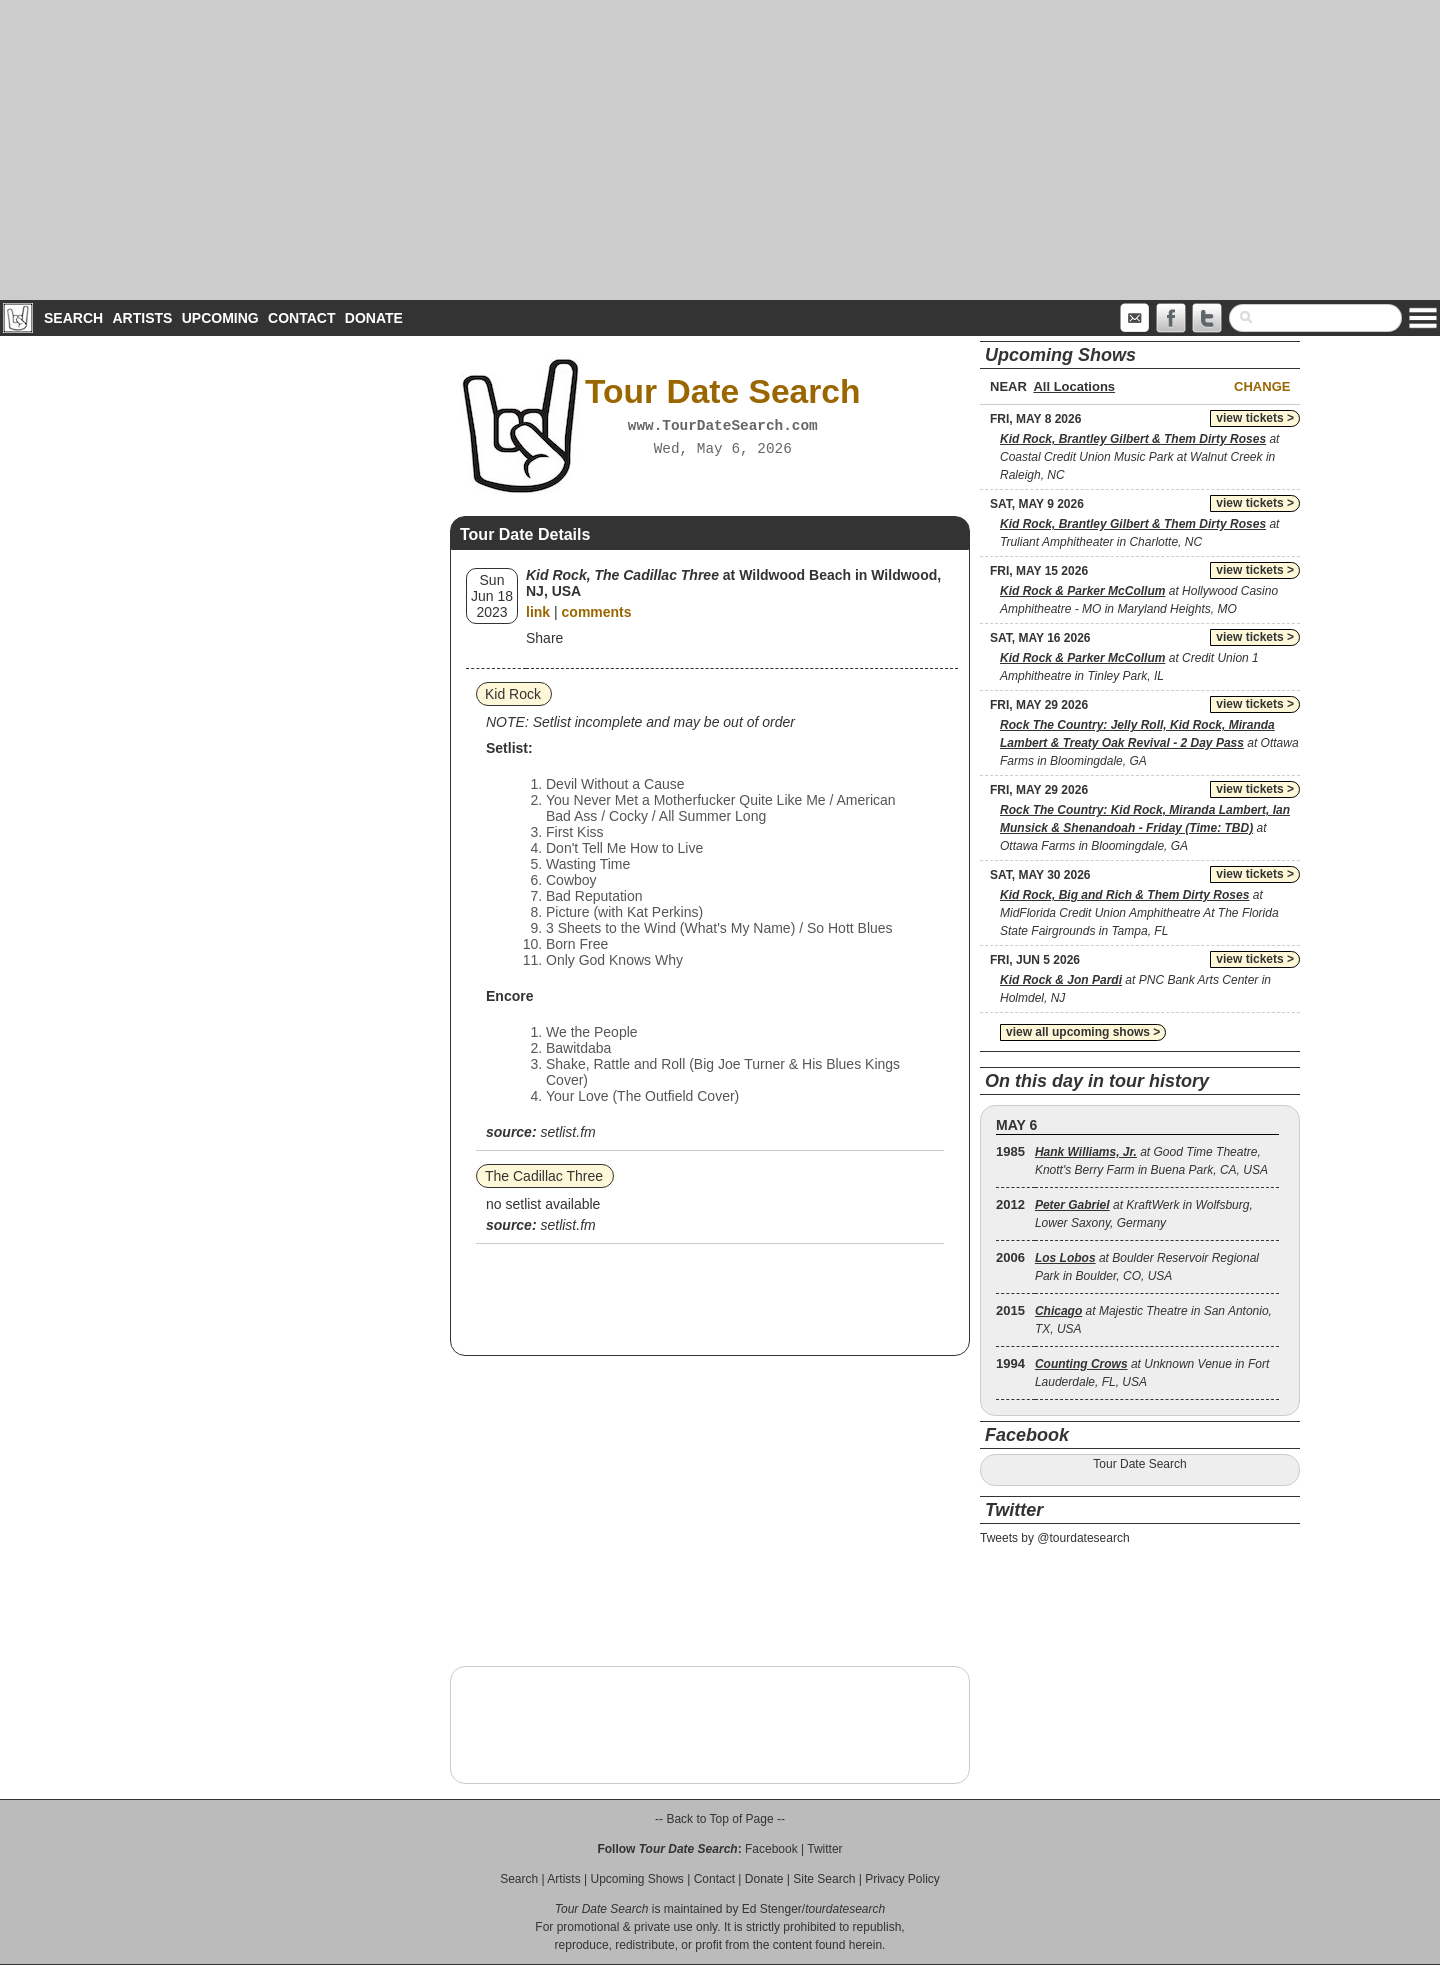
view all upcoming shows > (1083, 1032)
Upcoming (220, 318)
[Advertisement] (720, 150)
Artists (142, 318)
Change (1262, 386)
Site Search (824, 1879)
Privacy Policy (902, 1879)
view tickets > (1255, 418)
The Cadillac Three (544, 1176)
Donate (374, 318)
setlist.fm (567, 1132)
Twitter (824, 1849)
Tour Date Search (1139, 1464)
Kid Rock (513, 694)
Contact (301, 318)
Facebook (771, 1849)
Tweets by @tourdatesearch (1055, 1538)
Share (544, 638)
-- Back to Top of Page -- (720, 1819)
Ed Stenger (772, 1909)
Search (73, 318)
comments (597, 612)
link (538, 612)
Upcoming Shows (636, 1879)
